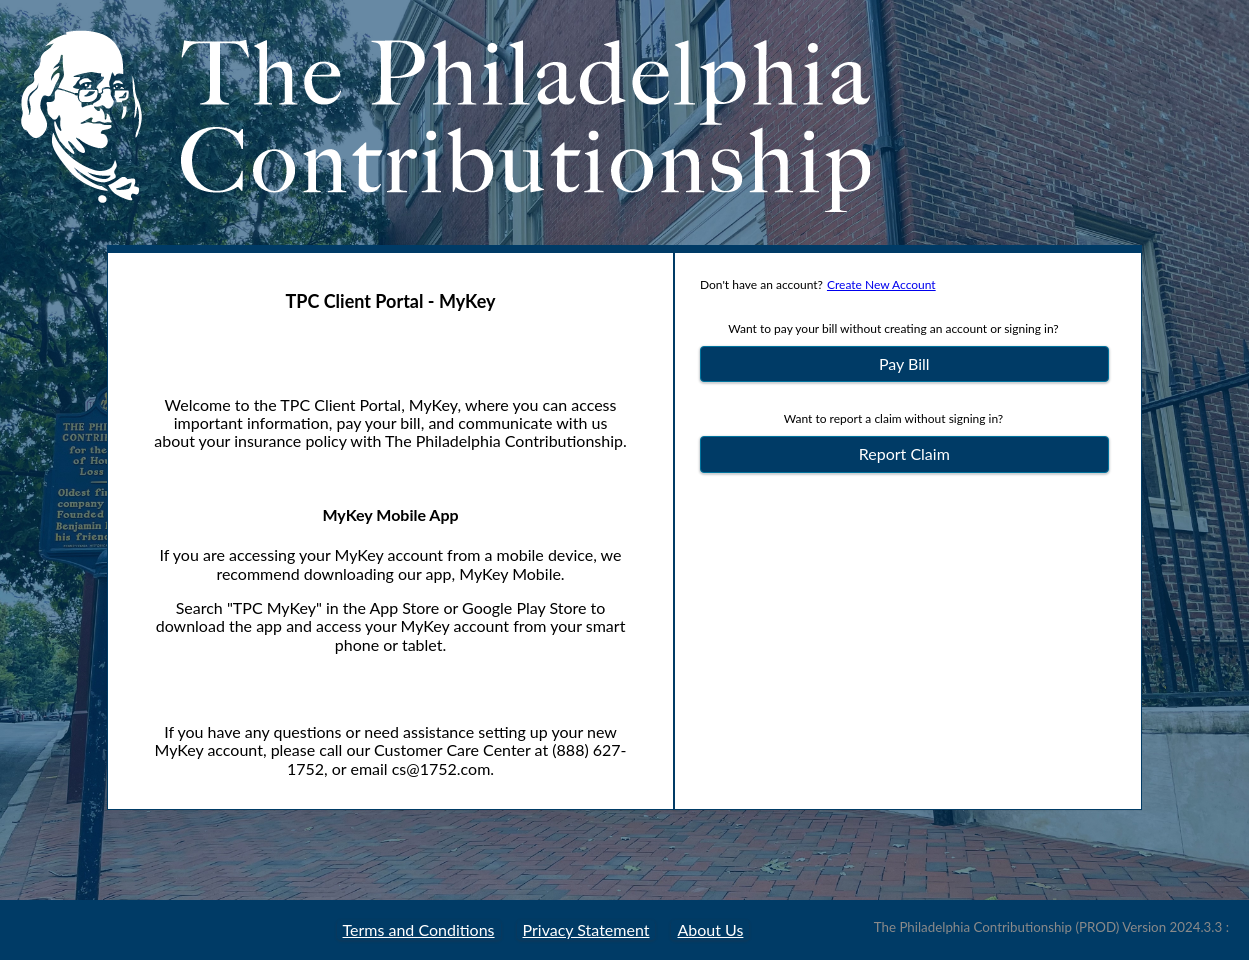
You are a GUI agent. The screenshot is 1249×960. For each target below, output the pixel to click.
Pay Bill (904, 363)
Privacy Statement (586, 929)
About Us (710, 929)
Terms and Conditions (419, 929)
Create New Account (881, 284)
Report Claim (904, 453)
